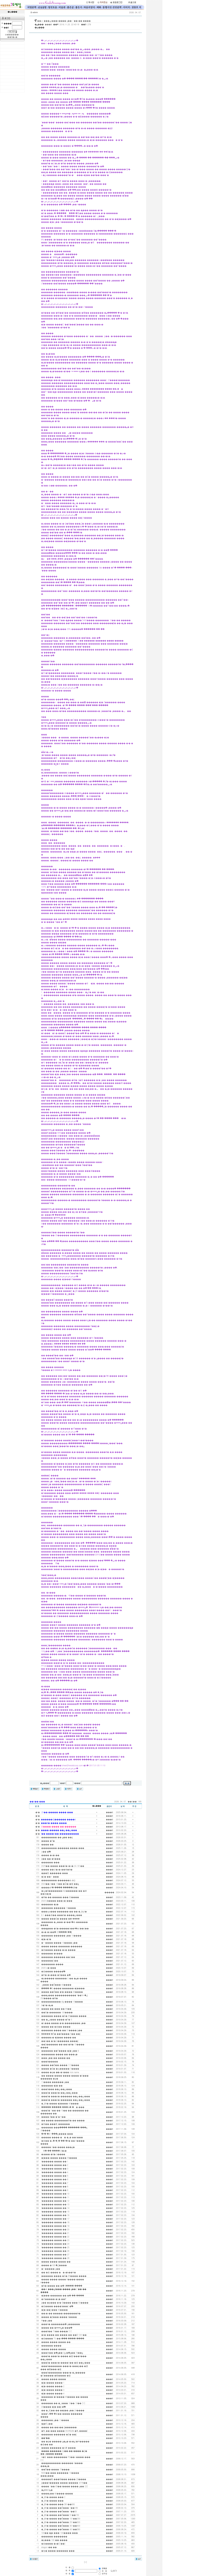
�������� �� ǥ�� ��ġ (57, 1837)
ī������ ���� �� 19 (55, 2225)
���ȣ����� (49, 2061)
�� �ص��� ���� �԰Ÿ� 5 (56, 2019)
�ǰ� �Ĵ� (46, 1939)
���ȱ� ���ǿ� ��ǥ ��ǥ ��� (59, 2092)
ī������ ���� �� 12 (55, 2200)
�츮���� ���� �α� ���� (58, 1949)
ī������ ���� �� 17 (55, 2218)
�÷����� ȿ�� (50, 2268)
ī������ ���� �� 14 (55, 2207)
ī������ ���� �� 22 (55, 2236)
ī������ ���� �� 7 (54, 2182)
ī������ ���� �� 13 (55, 2204)
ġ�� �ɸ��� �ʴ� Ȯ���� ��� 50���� (64, 2302)
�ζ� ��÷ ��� (50, 1876)
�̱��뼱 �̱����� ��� (54, 1873)
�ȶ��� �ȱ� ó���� (53, 2154)
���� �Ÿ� (48, 1840)
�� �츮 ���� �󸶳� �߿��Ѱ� (58, 2272)
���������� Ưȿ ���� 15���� (62, 2001)
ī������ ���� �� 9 (54, 2190)
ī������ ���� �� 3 (54, 2168)
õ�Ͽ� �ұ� (47, 2005)
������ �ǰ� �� (52, 2085)
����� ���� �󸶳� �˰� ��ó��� (62, 2137)
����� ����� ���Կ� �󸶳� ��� (62, 2107)
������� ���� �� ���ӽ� (59, 2054)
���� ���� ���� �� (56, 2261)
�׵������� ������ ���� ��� (62, 1848)
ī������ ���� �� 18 (55, 2222)
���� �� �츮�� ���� (56, 2026)
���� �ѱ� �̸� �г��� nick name (60, 2072)
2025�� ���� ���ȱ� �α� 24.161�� (62, 1865)
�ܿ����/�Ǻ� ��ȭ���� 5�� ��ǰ (60, 2033)
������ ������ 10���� (58, 1907)
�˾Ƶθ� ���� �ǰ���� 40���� (60, 2103)
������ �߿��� (52, 1953)
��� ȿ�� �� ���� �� (55, 2057)
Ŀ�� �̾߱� (46, 1851)
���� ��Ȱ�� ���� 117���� (60, 2065)
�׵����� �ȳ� (49, 1904)
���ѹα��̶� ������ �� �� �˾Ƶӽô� (64, 1911)
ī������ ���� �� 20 (55, 2229)
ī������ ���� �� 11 (55, 2197)
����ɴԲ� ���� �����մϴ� (59, 1887)
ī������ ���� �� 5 (54, 2175)
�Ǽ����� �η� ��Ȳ (53, 2299)
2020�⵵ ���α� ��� (48, 1967)
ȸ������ (12, 35)
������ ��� (50, 1862)
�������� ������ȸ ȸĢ (58, 1880)
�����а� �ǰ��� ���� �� (58, 2037)
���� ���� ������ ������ (61, 1946)
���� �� (47, 1844)
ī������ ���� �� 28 (55, 2258)
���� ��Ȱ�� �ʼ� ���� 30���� (62, 1991)
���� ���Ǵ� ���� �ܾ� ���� (60, 1918)
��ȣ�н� (12, 37)
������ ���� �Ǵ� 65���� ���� (64, 2015)
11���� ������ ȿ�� (55, 2082)
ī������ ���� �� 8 (54, 2186)
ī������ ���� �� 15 (55, 2211)
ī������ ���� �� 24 (55, 2243)
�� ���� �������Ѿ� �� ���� (63, 2120)
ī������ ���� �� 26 (55, 2250)
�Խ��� (96, 1806)
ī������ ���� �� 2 (54, 2165)
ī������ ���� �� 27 (55, 2254)
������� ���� (52, 1964)
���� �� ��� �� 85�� (56, 2008)
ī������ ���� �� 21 (55, 2233)
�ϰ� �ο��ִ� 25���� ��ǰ (56, 1932)
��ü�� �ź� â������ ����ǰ (59, 2041)
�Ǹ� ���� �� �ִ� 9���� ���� (61, 2285)
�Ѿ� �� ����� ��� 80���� (60, 1897)
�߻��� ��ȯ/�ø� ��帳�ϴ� (57, 1869)
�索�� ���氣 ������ (55, 2124)
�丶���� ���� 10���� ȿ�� (59, 1942)
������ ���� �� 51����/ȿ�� (61, 2030)
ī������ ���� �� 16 (55, 2215)
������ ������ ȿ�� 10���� (61, 1935)
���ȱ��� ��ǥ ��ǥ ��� (56, 2089)
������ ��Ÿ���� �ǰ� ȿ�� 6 (60, 2050)
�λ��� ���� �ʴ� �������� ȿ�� (63, 2023)
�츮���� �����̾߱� (53, 1971)
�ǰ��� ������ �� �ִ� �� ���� (62, 2295)
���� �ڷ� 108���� (54, 2265)
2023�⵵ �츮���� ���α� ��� (56, 1900)
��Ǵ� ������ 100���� (57, 2012)
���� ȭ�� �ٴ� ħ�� (53, 2116)
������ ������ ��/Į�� (58, 1957)
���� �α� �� (50, 1855)
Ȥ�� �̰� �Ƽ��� (50, 1858)
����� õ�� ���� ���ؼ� (58, 2147)
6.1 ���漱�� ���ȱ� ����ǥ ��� (61, 1915)
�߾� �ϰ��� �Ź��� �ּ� (56, 1974)
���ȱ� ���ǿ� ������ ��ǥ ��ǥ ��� (65, 2096)
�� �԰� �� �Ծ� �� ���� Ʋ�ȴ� (54, 2150)
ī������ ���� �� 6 (54, 2179)
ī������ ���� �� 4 (54, 2172)
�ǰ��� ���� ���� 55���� (59, 2157)
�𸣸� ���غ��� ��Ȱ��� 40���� (56, 1984)
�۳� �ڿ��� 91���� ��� (57, 2133)
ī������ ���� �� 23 (55, 2240)
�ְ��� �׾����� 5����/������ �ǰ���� (63, 1988)
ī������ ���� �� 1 (54, 2161)
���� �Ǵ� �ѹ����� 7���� (60, 2068)
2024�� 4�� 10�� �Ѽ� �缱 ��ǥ (60, 1883)
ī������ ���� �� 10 (55, 2193)
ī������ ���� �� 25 (55, 2247)
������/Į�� (49, 1960)
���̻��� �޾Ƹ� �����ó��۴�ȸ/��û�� (65, 1928)
